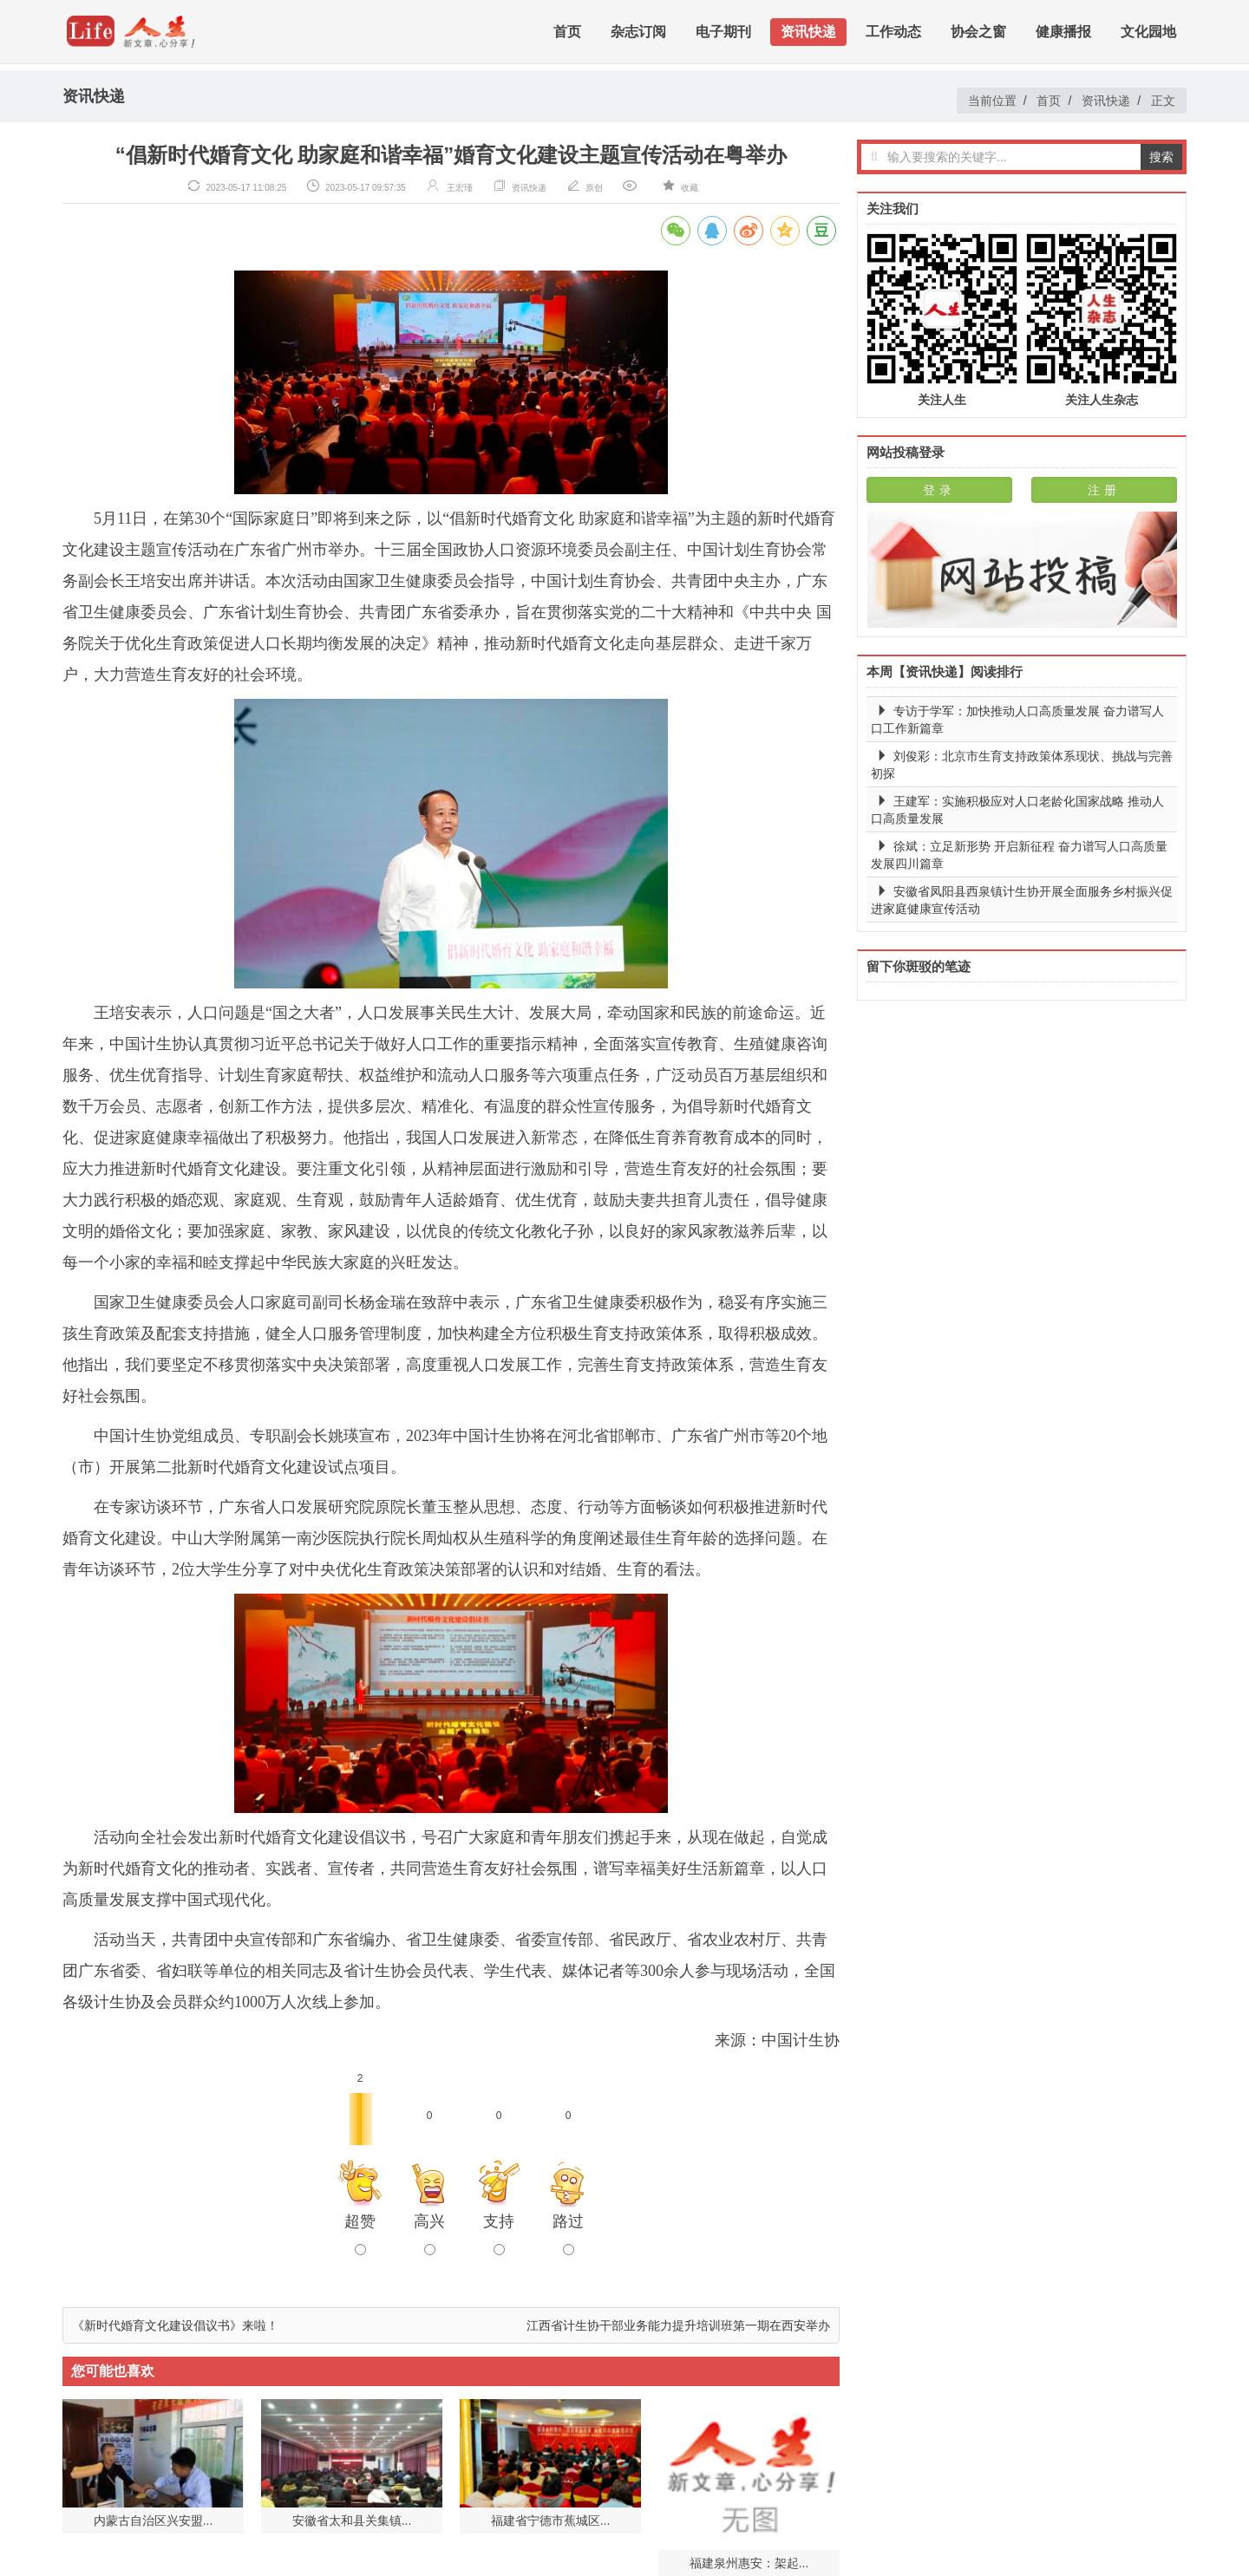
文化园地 (1148, 34)
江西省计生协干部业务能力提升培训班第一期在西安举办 (678, 2325)
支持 (498, 2233)
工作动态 (893, 34)
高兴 (429, 2233)
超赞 (360, 2233)
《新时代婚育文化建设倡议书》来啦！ (175, 2325)
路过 (568, 2233)
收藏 (689, 187)
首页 (567, 34)
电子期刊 (723, 34)
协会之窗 (978, 34)
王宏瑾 (460, 187)
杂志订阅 (638, 34)
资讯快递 (808, 34)
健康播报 (1063, 34)
